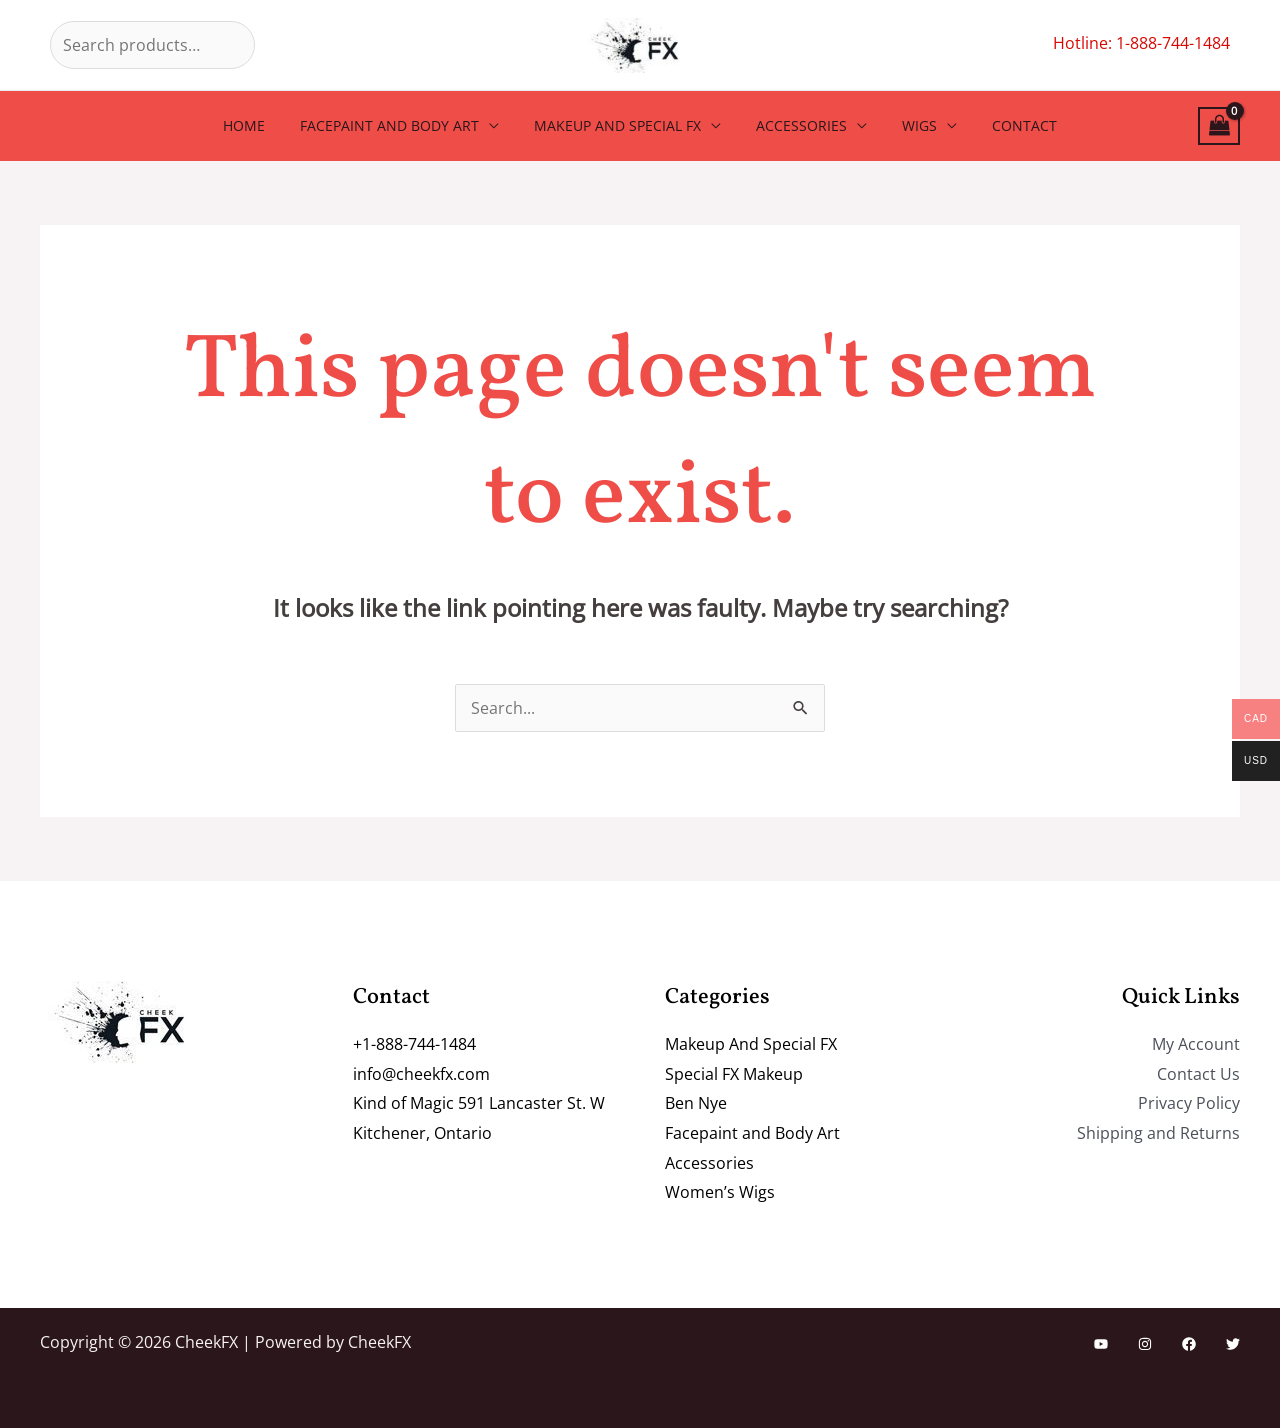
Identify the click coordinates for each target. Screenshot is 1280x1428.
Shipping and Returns (1158, 1133)
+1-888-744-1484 (414, 1044)
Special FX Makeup (734, 1074)
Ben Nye (696, 1103)
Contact (1007, 125)
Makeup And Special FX (621, 125)
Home (262, 125)
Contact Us (1198, 1074)
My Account (1196, 1044)
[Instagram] (1145, 1344)
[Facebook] (1189, 1344)
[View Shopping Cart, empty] (1219, 126)
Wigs (909, 125)
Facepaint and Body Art (400, 125)
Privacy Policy (1189, 1103)
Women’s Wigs (720, 1192)
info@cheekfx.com (421, 1074)
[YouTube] (1101, 1344)
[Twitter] (1233, 1344)
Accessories (798, 125)
